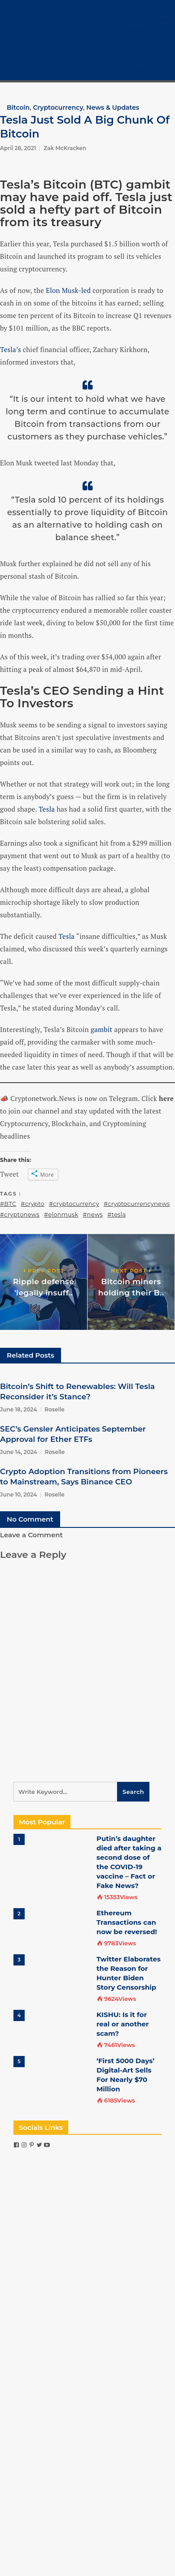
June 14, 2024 (18, 1452)
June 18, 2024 (18, 1409)
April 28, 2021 (18, 148)
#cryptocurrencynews (137, 1203)
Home (134, 9)
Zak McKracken (65, 148)
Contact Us (142, 71)
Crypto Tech (144, 51)
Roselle (54, 1409)
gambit (101, 1029)
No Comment (30, 1519)
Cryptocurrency (150, 20)
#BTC (8, 1203)
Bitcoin (136, 30)
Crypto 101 (141, 40)
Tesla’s (10, 349)
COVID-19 (139, 61)
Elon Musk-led (68, 290)
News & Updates (112, 107)
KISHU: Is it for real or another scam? (122, 2024)
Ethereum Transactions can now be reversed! (126, 1922)
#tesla (116, 1214)
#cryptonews (19, 1214)
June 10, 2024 (18, 1494)
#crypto (32, 1203)
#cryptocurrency (74, 1203)
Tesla (47, 808)
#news (93, 1214)
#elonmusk (61, 1214)
